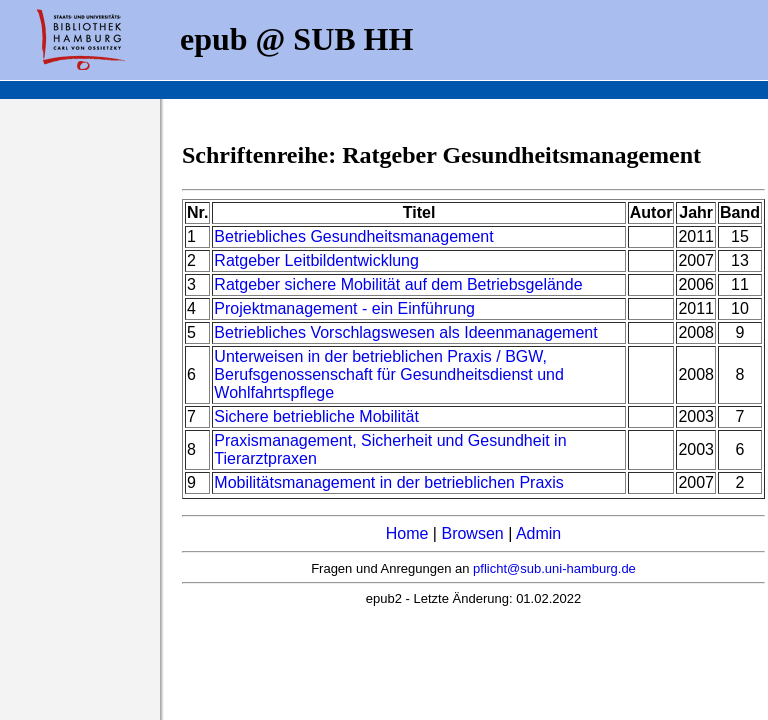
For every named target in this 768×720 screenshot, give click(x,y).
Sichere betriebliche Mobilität (316, 416)
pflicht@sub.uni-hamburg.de (554, 568)
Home (407, 533)
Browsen (472, 533)
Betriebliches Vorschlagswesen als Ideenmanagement (405, 332)
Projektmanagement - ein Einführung (344, 308)
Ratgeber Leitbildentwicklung (316, 260)
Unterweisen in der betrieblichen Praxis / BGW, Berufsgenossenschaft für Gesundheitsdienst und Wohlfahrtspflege (389, 374)
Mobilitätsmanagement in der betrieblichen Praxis (389, 482)
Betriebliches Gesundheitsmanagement (353, 236)
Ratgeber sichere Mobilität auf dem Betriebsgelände (398, 284)
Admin (538, 533)
